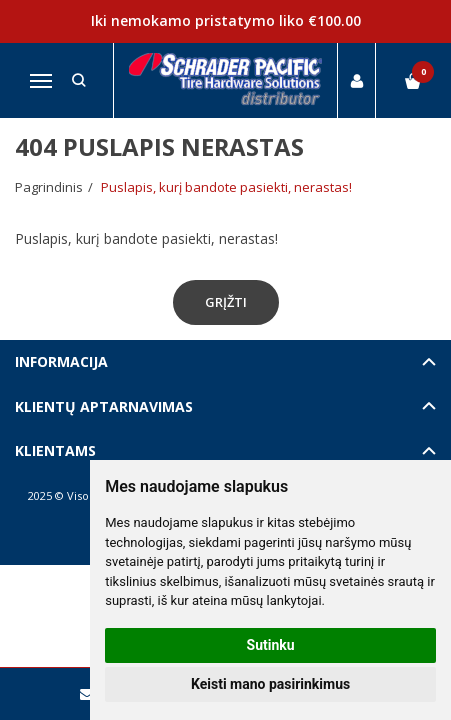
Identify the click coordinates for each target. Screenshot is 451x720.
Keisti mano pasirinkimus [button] (270, 684)
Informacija (61, 361)
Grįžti (226, 302)
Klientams (55, 450)
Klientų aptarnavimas (104, 406)
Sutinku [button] (271, 645)
